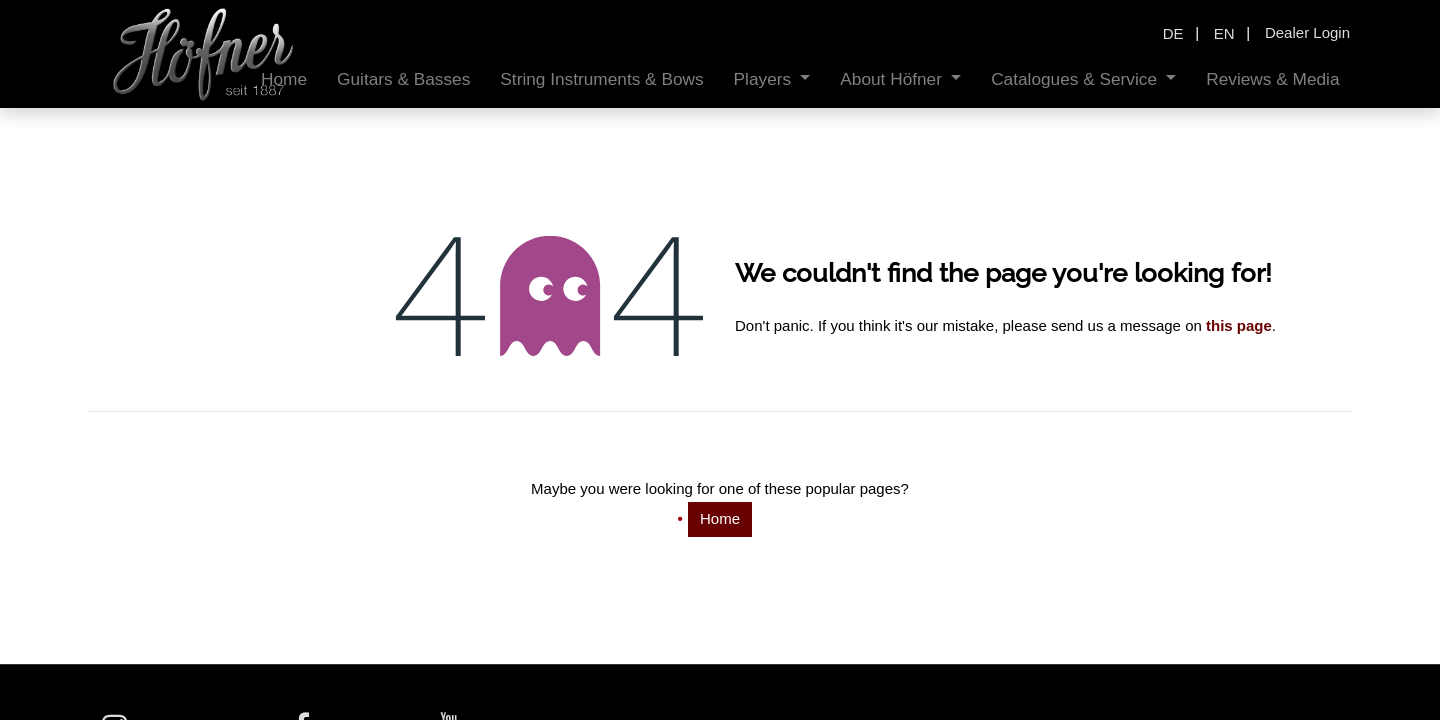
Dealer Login (1307, 32)
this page (1239, 325)
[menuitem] (403, 79)
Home (720, 518)
